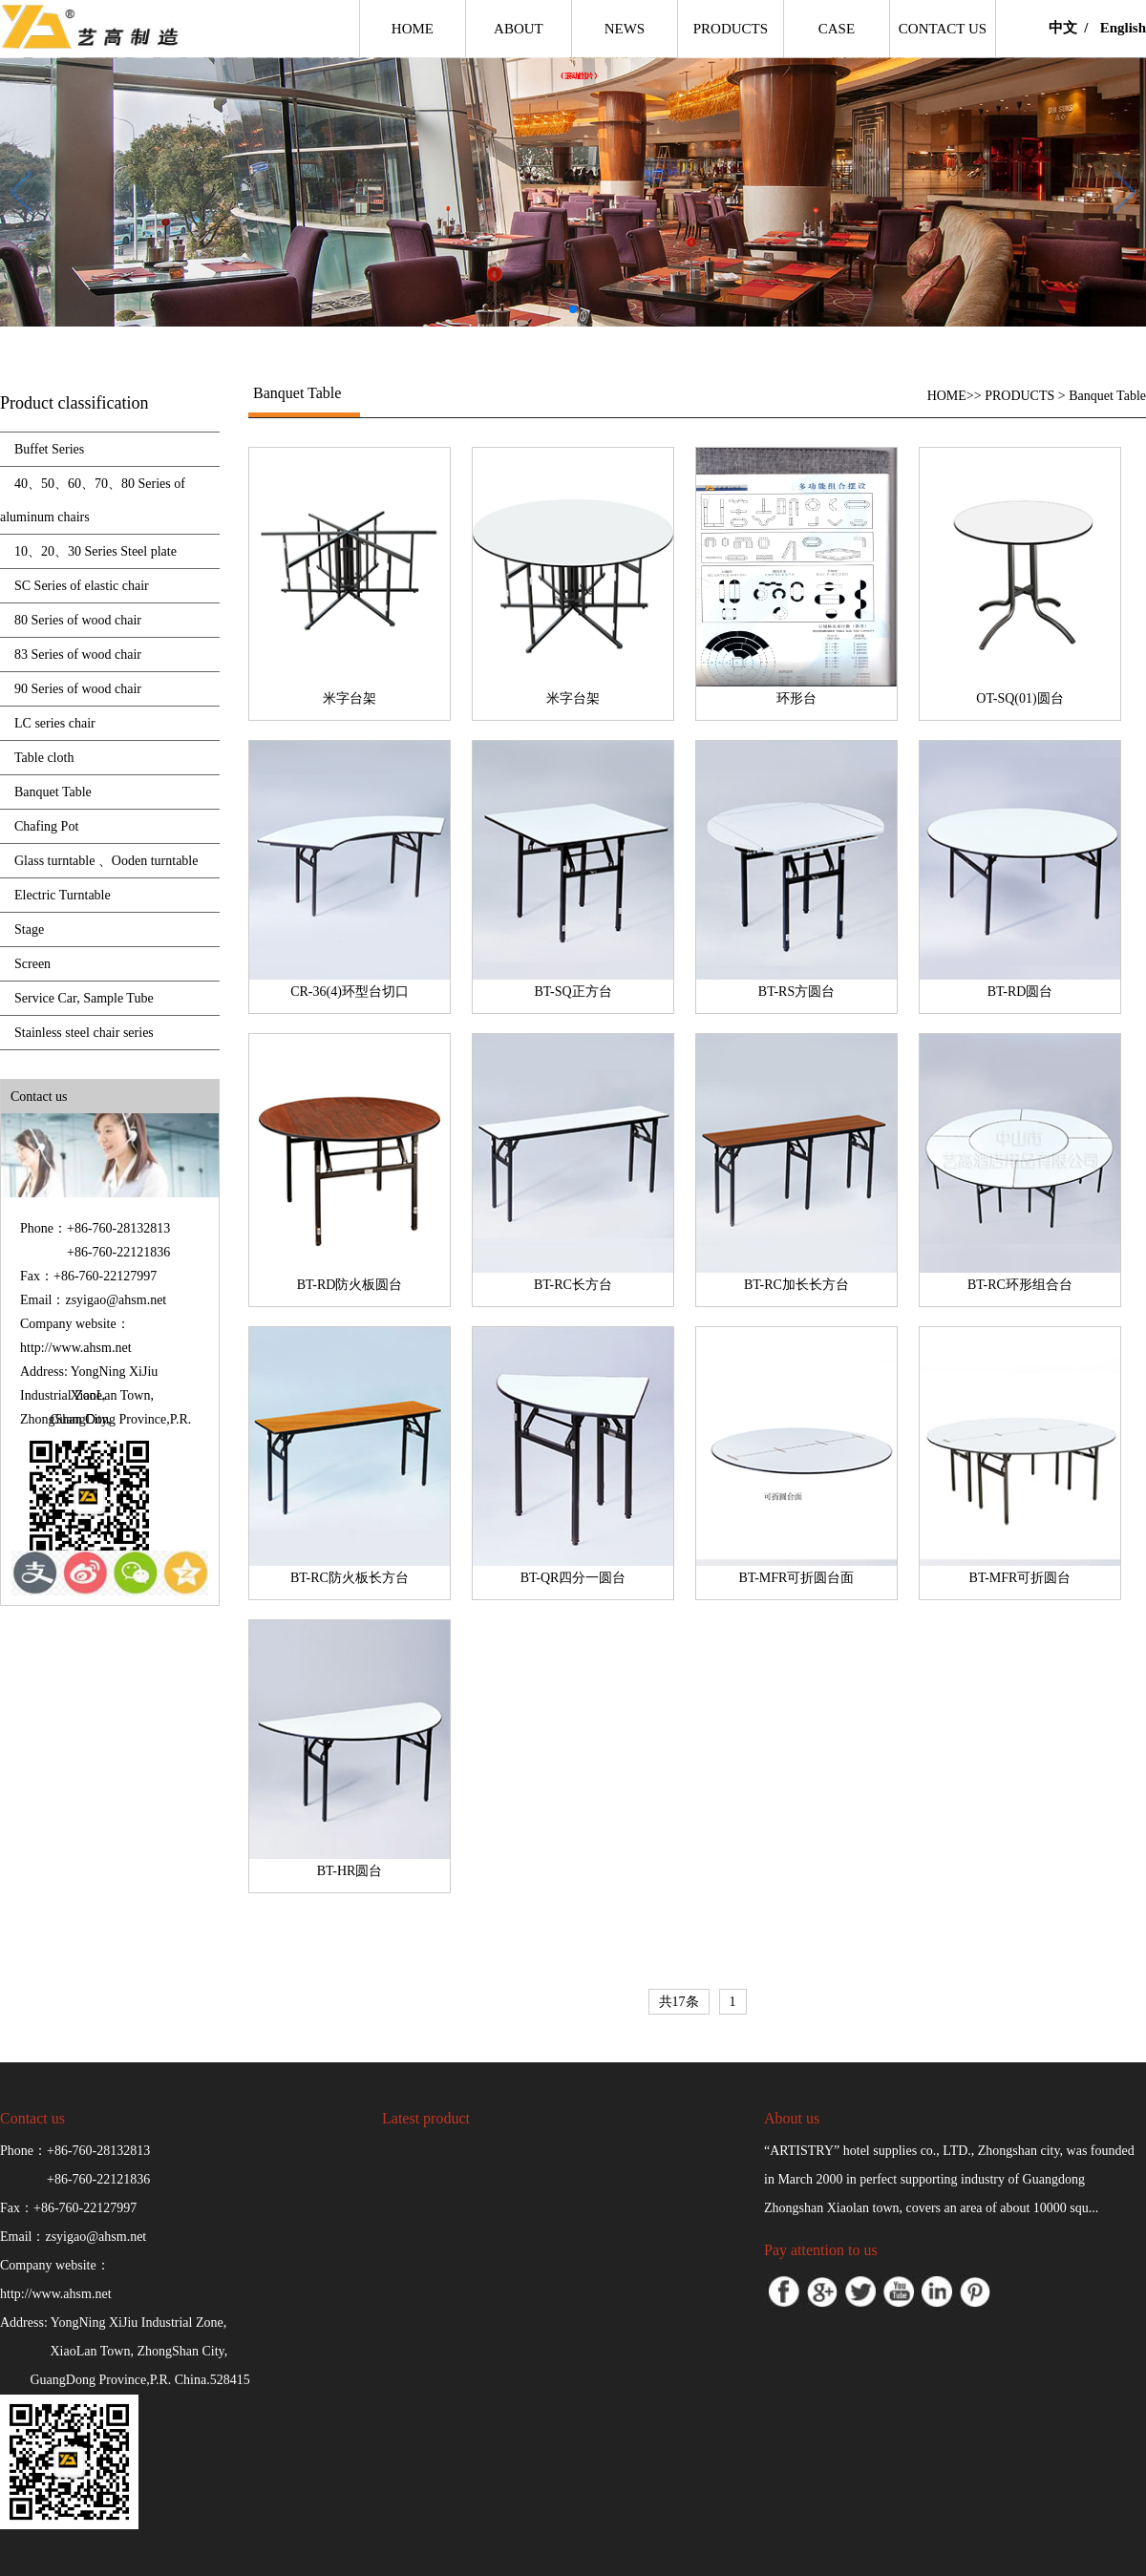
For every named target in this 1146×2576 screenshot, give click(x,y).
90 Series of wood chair (77, 689)
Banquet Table (53, 792)
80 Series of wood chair (77, 620)
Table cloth (44, 757)
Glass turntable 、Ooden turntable (106, 861)
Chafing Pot (46, 826)
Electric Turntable (62, 895)
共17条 (679, 2002)
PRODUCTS (1019, 396)
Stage (29, 929)
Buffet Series (49, 449)
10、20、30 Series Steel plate (95, 551)
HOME (946, 396)
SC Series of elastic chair (81, 586)
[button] (573, 309)
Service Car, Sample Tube (84, 998)
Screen (32, 964)
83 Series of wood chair (77, 654)
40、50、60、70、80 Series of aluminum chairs (92, 500)
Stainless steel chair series (84, 1032)
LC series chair (55, 723)
